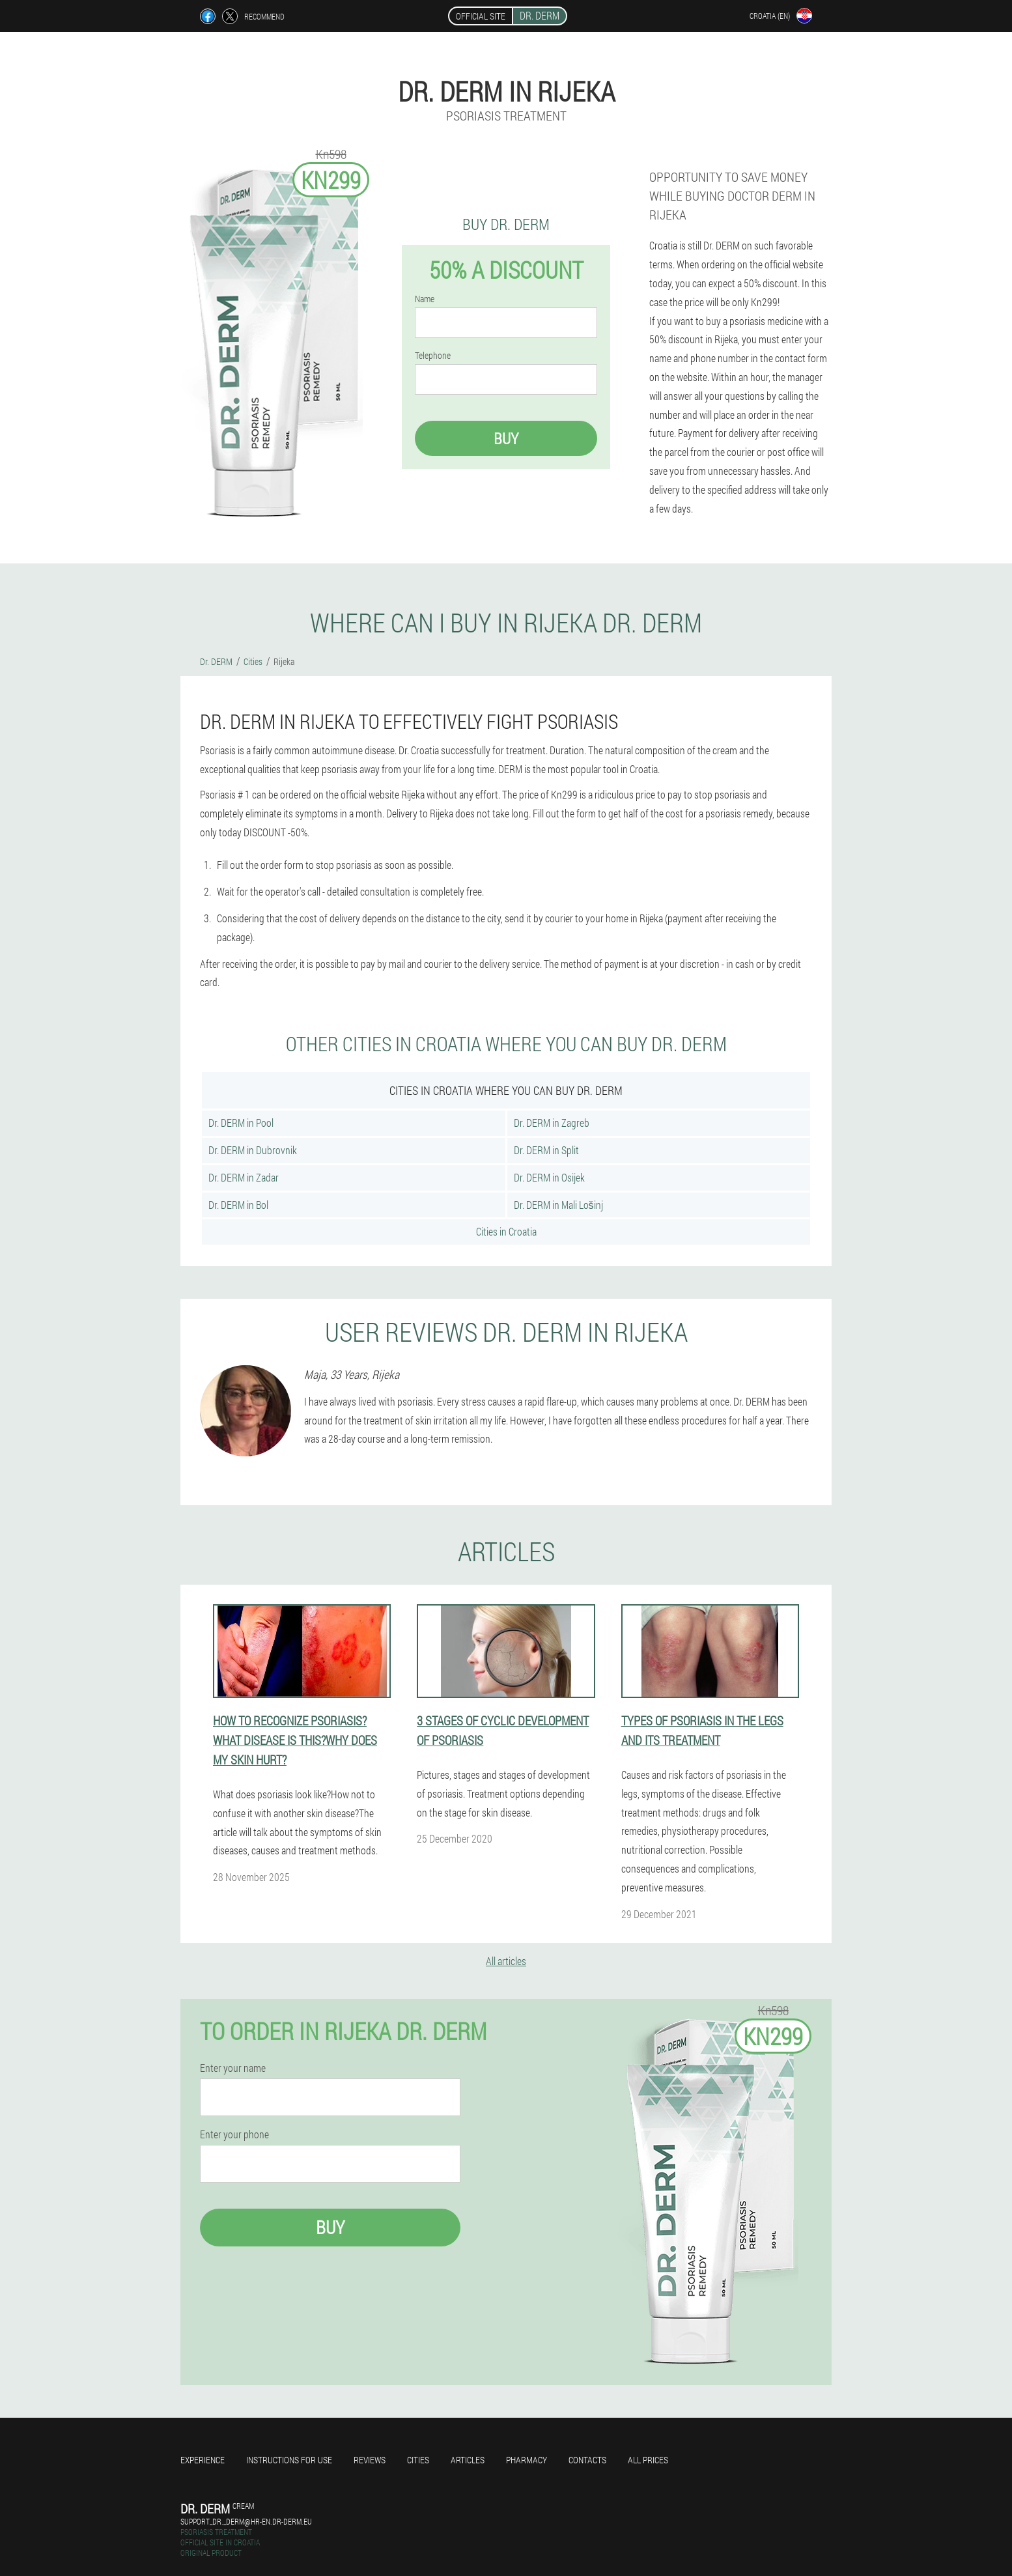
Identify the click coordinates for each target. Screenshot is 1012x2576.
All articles (506, 1961)
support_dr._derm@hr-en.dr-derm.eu (246, 2521)
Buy (506, 438)
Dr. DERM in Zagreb (551, 1122)
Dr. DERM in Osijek (549, 1177)
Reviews (370, 2460)
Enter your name (233, 2068)
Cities (418, 2460)
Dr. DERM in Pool (241, 1122)
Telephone (433, 355)
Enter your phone (234, 2134)
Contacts (587, 2460)
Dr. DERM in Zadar (243, 1177)
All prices (648, 2460)
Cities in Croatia (506, 1231)
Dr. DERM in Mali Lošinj (558, 1204)
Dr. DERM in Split (546, 1150)
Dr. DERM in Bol (238, 1204)
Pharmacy (526, 2460)
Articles (468, 2460)
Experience (202, 2460)
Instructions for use (289, 2460)
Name (424, 299)
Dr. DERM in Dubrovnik (252, 1150)
